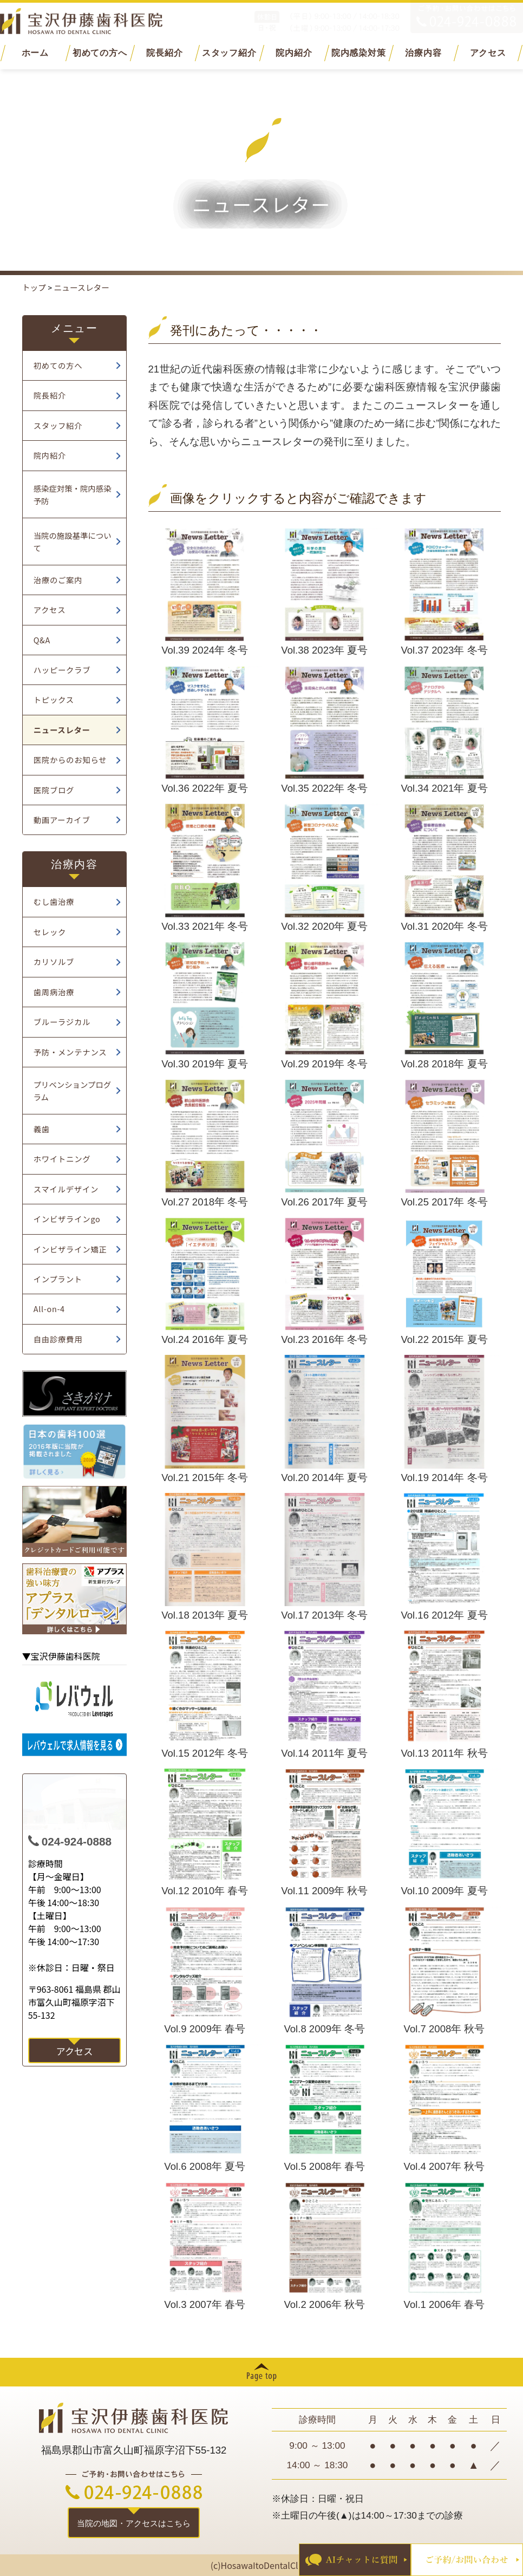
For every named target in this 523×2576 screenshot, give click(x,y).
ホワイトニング (62, 1158)
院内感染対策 (358, 52)
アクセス (488, 52)
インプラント (58, 1278)
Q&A (42, 639)
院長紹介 (164, 52)
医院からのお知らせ (70, 759)
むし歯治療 (54, 901)
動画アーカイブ (62, 819)
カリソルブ (54, 961)
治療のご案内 (58, 579)
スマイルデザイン (66, 1189)
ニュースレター (62, 729)
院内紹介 (294, 52)
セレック (50, 931)
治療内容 (423, 52)
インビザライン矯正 (70, 1249)
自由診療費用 (58, 1339)
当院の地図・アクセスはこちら (134, 2523)
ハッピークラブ (62, 669)
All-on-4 (49, 1308)
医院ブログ (54, 789)
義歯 (42, 1128)
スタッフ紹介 (229, 52)
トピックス (54, 699)
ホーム (35, 52)
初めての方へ (100, 52)
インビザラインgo (67, 1218)
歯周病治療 (54, 991)
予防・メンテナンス (70, 1052)
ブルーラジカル (62, 1021)
